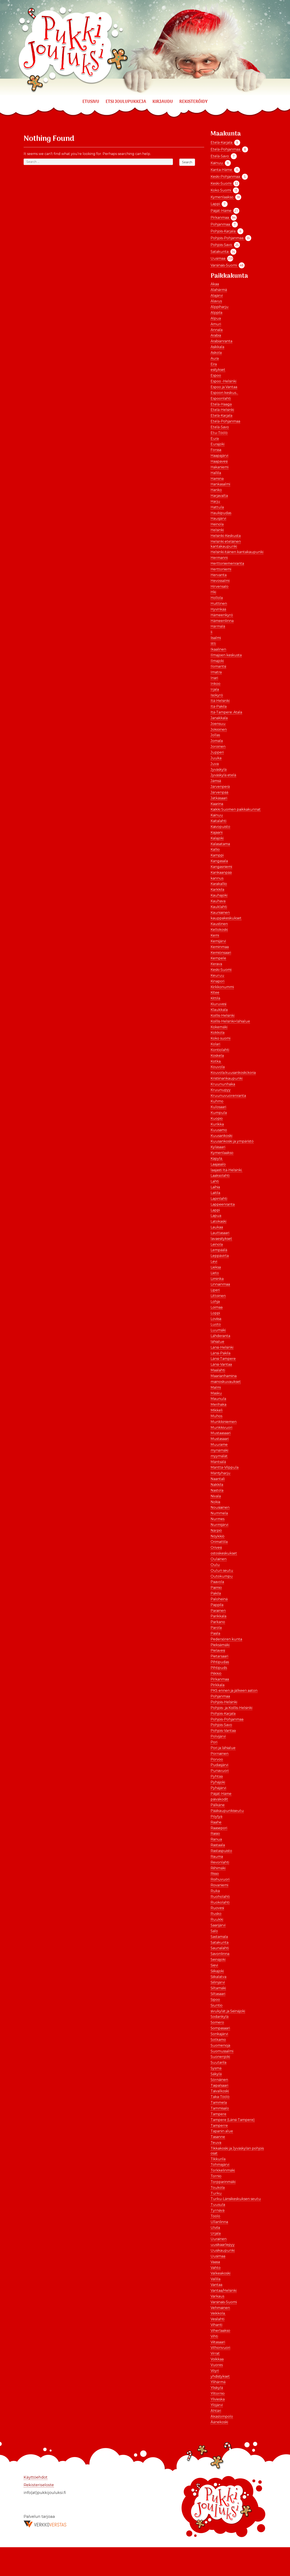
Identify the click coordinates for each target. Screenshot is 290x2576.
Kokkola (217, 1033)
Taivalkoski (220, 2091)
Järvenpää (219, 792)
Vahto (216, 2268)
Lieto (215, 1273)
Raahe (216, 1822)
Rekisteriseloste (39, 2485)
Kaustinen (219, 924)
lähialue (217, 1342)
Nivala (216, 1496)
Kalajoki (217, 838)
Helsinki (217, 530)
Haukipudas (221, 513)
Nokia (215, 1502)
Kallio (215, 849)
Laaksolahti (220, 1176)
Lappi (216, 204)
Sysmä (216, 2068)
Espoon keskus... (224, 393)
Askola (216, 353)
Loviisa (216, 1319)
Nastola (217, 1490)
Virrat (215, 2353)
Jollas (215, 735)
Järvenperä (220, 787)
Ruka (215, 1891)
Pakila (216, 1593)
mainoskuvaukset (226, 1382)
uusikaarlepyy (223, 2245)
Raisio (215, 1834)
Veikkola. (218, 2313)
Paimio (216, 1588)
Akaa (215, 284)
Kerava (216, 964)
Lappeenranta (223, 1204)
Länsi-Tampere (223, 1359)
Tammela (219, 2102)
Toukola (218, 2188)
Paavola (217, 1582)
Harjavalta (219, 496)
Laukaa (217, 1227)
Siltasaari (218, 1994)
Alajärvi (217, 295)
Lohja (215, 1302)
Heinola (217, 524)
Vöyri (215, 2371)
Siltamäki (218, 1988)
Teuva (216, 2143)
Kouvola (218, 1067)
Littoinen (218, 1296)
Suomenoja (220, 2045)
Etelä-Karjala (222, 142)
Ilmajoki (217, 661)
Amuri (216, 324)
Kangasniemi (221, 867)
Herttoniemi (221, 569)
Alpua (216, 318)
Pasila (215, 1633)
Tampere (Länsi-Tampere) (233, 2120)
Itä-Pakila (219, 706)
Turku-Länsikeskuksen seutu (236, 2199)
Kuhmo (217, 1101)
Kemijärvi (218, 941)
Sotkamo (218, 2040)
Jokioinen (219, 729)
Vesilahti (217, 2319)
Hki (213, 592)
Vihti (214, 2336)
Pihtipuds (219, 1668)
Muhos (216, 1416)
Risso (215, 1874)
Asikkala (217, 347)
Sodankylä (219, 2017)
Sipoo (215, 2000)
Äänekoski (219, 2422)
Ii (211, 632)
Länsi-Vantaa (221, 1364)
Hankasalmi (220, 484)
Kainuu (217, 163)
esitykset (218, 370)
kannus (217, 878)
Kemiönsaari (221, 953)
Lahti (215, 1181)
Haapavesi (219, 461)
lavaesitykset (221, 1239)
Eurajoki (217, 444)
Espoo (216, 375)
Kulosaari (218, 1107)
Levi (214, 1261)
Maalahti (218, 1370)
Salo (214, 1931)
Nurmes (217, 1519)
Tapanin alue (222, 2131)
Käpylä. (217, 1158)
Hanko (216, 490)
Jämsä (216, 781)
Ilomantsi (218, 666)
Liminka (217, 1279)
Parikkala (218, 1616)
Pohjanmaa (221, 224)
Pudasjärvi (219, 1765)
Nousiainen (220, 1507)
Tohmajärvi (220, 2165)
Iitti (213, 644)
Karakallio (219, 884)
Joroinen (218, 746)
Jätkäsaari (219, 798)
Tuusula (218, 2205)
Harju (215, 501)
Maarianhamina (224, 1376)
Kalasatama (220, 844)
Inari (214, 678)
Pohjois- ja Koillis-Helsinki (231, 1708)
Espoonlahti (221, 398)
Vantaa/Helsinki (224, 2290)
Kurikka (217, 1124)
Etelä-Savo (220, 156)
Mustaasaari (221, 1433)
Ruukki (217, 1919)
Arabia (216, 335)
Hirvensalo (219, 586)
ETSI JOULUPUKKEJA (126, 101)
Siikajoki (217, 1971)
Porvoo (217, 1759)
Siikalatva (218, 1977)
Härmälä (218, 626)
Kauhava (218, 901)
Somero (217, 2022)
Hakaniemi (219, 467)
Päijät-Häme (221, 211)
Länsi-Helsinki (222, 1347)
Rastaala (218, 1845)
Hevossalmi (220, 581)
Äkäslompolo (222, 2416)
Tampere (218, 2114)
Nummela (219, 1513)
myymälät (219, 1456)
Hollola (217, 598)
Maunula (218, 1399)
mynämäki (219, 1450)
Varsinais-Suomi (224, 265)
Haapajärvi (219, 456)
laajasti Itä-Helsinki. (226, 1170)
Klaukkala (219, 1010)
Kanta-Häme (222, 170)
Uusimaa (218, 258)
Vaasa (215, 2262)
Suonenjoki (220, 2057)
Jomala (217, 741)
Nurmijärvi (219, 1525)
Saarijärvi (218, 1925)
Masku (216, 1393)
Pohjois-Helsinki (224, 1702)
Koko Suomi (221, 190)
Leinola (217, 1244)
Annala (217, 330)
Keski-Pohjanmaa (226, 177)
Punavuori (220, 1771)
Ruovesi (217, 1908)
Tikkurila (218, 2159)
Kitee (215, 992)
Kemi (215, 935)
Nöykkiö (217, 1536)
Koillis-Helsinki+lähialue (230, 1021)
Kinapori (217, 981)
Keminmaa (220, 947)
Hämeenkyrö (222, 615)
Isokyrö (217, 695)
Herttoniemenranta (227, 563)
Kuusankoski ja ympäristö (232, 1141)
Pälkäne (218, 1805)
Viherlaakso (220, 2331)
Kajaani (217, 832)
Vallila (215, 2279)
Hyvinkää (218, 609)
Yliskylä (217, 2388)
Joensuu (218, 724)
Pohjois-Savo (222, 245)
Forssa (216, 450)
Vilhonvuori (220, 2348)
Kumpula (219, 1113)
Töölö (215, 2216)
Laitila (215, 1193)
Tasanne (218, 2137)
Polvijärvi (218, 1736)
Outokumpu (222, 1576)
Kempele (218, 958)
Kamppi (217, 855)
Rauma (217, 1857)
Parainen (218, 1611)
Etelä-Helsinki (222, 410)
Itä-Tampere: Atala (226, 712)
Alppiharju (219, 307)
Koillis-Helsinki (222, 1015)
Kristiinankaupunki (227, 1078)
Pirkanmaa (220, 217)
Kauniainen (220, 913)
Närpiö (216, 1530)
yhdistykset (220, 2376)
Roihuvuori (220, 1879)
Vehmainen (220, 2308)
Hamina (217, 479)
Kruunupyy (221, 1090)
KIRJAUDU (162, 101)
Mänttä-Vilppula (224, 1467)
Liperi (215, 1290)
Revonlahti (220, 1862)
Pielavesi (218, 1650)
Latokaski (218, 1221)
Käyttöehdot (35, 2477)
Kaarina (217, 804)
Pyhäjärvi (218, 1788)
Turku (216, 2193)
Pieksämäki (220, 1645)
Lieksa (216, 1267)
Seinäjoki (218, 1959)
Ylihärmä (218, 2382)
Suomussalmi (222, 2051)
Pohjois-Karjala (223, 231)
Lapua (216, 1216)
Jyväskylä (219, 770)
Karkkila (217, 890)
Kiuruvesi (218, 1004)
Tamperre (219, 2126)
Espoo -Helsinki (223, 381)
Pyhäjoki (218, 1782)
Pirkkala (217, 1685)
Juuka (216, 758)
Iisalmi (216, 638)
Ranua (216, 1839)
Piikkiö (216, 1673)
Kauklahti (219, 907)
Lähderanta (220, 1336)
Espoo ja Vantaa (224, 387)
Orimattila (219, 1542)
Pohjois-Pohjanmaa (227, 238)
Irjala (215, 689)
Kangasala (219, 861)
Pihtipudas (220, 1662)
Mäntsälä (218, 1462)
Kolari (215, 1044)
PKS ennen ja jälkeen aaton (234, 1690)
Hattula (217, 507)
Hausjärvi (218, 518)
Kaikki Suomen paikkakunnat (236, 809)
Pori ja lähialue (223, 1748)
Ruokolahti (220, 1902)
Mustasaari (220, 1439)
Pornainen (219, 1754)
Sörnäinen (219, 2080)
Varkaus (217, 2296)
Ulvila (215, 2228)
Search (187, 162)
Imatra (216, 672)
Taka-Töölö (220, 2097)
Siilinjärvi (218, 1982)
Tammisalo (220, 2108)
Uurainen (219, 2239)
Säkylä (216, 2074)
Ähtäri (216, 2411)
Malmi (216, 1387)
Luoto (216, 1324)
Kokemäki (219, 1027)
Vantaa (216, 2285)
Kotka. (216, 1061)
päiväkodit (219, 1799)
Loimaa (217, 1307)
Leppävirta (220, 1256)
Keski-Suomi (221, 183)
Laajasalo (218, 1164)
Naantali (218, 1479)
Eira (214, 364)
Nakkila (217, 1485)
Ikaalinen (218, 649)
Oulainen (219, 1559)
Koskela (217, 1056)
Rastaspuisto (221, 1851)
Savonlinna (220, 1954)
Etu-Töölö (219, 433)
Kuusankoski (221, 1136)
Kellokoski (219, 930)
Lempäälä (219, 1250)
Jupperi (217, 752)
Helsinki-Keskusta (226, 536)
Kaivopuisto (220, 827)
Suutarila (218, 2062)
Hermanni (219, 558)
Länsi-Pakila (220, 1353)
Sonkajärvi (219, 2034)
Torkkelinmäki (223, 2170)
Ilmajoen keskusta (226, 655)
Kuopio (217, 1118)
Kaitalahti (218, 821)
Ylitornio (218, 2393)
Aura (215, 358)
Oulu (215, 1565)
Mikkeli (217, 1410)
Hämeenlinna (222, 621)
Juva (215, 764)
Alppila (216, 313)
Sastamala (219, 1937)
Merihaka (218, 1404)
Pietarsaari (219, 1656)
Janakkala (219, 718)
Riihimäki (218, 1868)
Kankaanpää (221, 872)
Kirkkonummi (222, 987)
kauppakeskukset (226, 918)
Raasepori (219, 1828)
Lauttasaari (220, 1233)
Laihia (215, 1187)
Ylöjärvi (217, 2405)
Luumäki (218, 1330)
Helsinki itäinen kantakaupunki (237, 552)
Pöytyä (216, 1816)
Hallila (216, 473)
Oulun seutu (222, 1570)
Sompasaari (220, 2028)
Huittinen (219, 603)
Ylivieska (218, 2399)
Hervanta (219, 575)
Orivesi (216, 1547)
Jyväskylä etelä (223, 775)
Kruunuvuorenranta (228, 1096)
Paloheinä (219, 1599)
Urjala (216, 2233)
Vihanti (216, 2325)
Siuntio (217, 2005)
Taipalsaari (219, 2085)
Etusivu (90, 101)
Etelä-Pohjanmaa (226, 149)
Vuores (217, 2365)
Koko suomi (220, 1038)
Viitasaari (218, 2342)
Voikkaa (217, 2359)
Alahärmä (219, 290)
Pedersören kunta (226, 1639)
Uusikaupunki (223, 2250)
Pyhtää (217, 1776)
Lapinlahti (219, 1199)
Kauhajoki (219, 895)
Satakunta (220, 252)
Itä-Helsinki (220, 701)
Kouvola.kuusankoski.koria (233, 1073)
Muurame (219, 1445)
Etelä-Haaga (221, 404)
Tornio (216, 2176)
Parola (216, 1628)
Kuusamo (219, 1130)
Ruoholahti (220, 1897)
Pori (214, 1742)
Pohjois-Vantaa (223, 1731)
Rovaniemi (219, 1885)
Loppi (215, 1313)
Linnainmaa (220, 1284)
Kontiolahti (220, 1050)
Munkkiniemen (224, 1422)
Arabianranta (221, 341)
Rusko (216, 1914)
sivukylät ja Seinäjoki (228, 2011)
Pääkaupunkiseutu (227, 1811)
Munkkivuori (221, 1427)
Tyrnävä (217, 2210)
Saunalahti (220, 1948)
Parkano (218, 1622)
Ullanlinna (219, 2222)
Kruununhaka (223, 1084)
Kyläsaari (218, 1147)
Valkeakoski (220, 2273)
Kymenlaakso (222, 197)
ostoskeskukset (224, 1553)
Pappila (217, 1605)
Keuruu (217, 975)
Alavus (216, 301)
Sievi (214, 1965)
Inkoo (215, 684)
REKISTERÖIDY (193, 101)
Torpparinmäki (223, 2182)
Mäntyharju (220, 1473)
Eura (215, 439)
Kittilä (215, 998)
